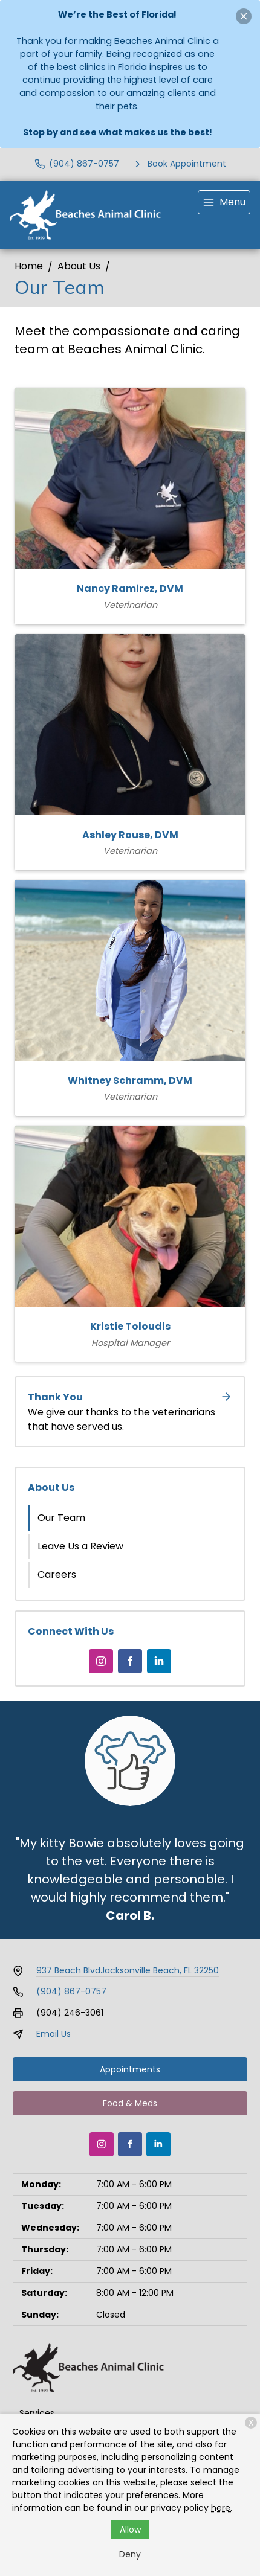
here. (221, 2508)
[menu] (224, 202)
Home (29, 266)
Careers (56, 1574)
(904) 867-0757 (71, 1991)
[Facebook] (130, 1661)
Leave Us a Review (80, 1546)
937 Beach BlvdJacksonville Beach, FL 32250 (127, 1970)
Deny (130, 2554)
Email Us (53, 2034)
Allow (130, 2529)
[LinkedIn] (159, 1661)
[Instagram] (101, 1661)
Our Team (61, 1518)
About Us (78, 266)
